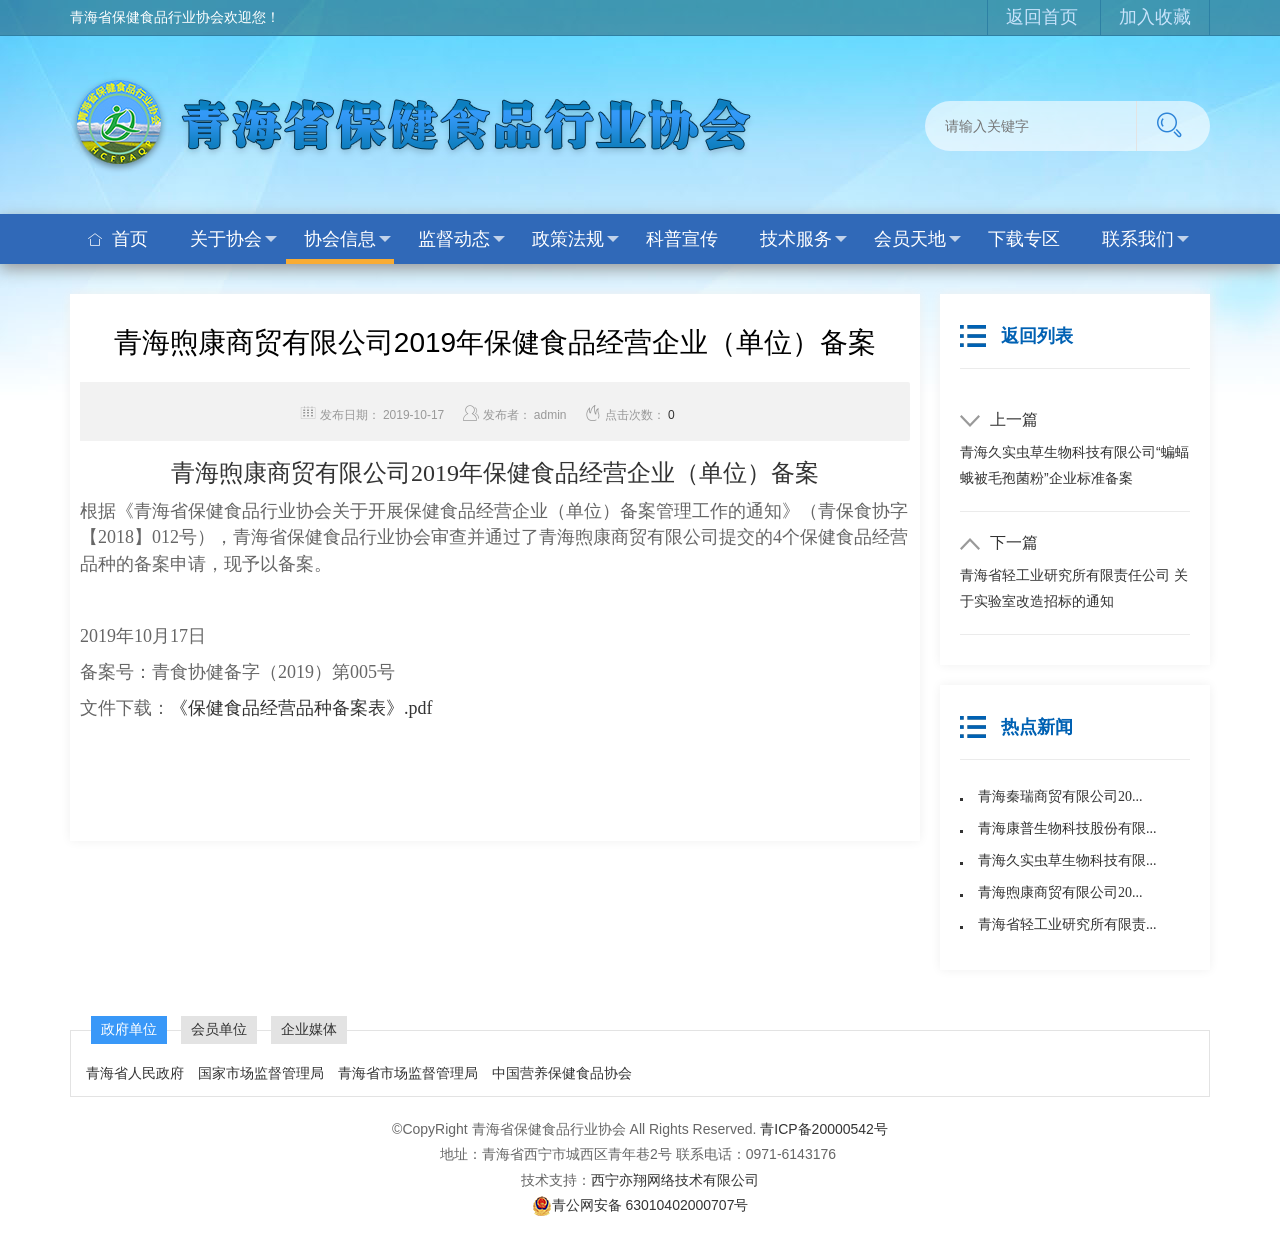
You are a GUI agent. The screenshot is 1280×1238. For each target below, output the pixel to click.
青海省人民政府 (135, 1073)
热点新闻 (1016, 727)
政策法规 (575, 239)
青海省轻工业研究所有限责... (1067, 924)
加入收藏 (1155, 17)
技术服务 (803, 239)
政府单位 (129, 1029)
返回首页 (1042, 17)
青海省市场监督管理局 (410, 1073)
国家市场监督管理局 (261, 1073)
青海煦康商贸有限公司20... (1060, 892)
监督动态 (461, 239)
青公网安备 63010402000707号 (640, 1205)
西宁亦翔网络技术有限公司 (675, 1180)
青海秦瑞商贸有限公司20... (1060, 796)
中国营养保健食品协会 (562, 1073)
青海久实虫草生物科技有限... (1067, 860)
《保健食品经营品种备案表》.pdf (301, 708)
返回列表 (1016, 336)
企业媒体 (309, 1029)
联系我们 (1145, 239)
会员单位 (219, 1029)
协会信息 (347, 239)
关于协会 (233, 239)
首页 (118, 239)
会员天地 (917, 239)
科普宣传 (682, 239)
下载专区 (1024, 239)
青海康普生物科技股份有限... (1067, 828)
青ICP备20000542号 (824, 1129)
